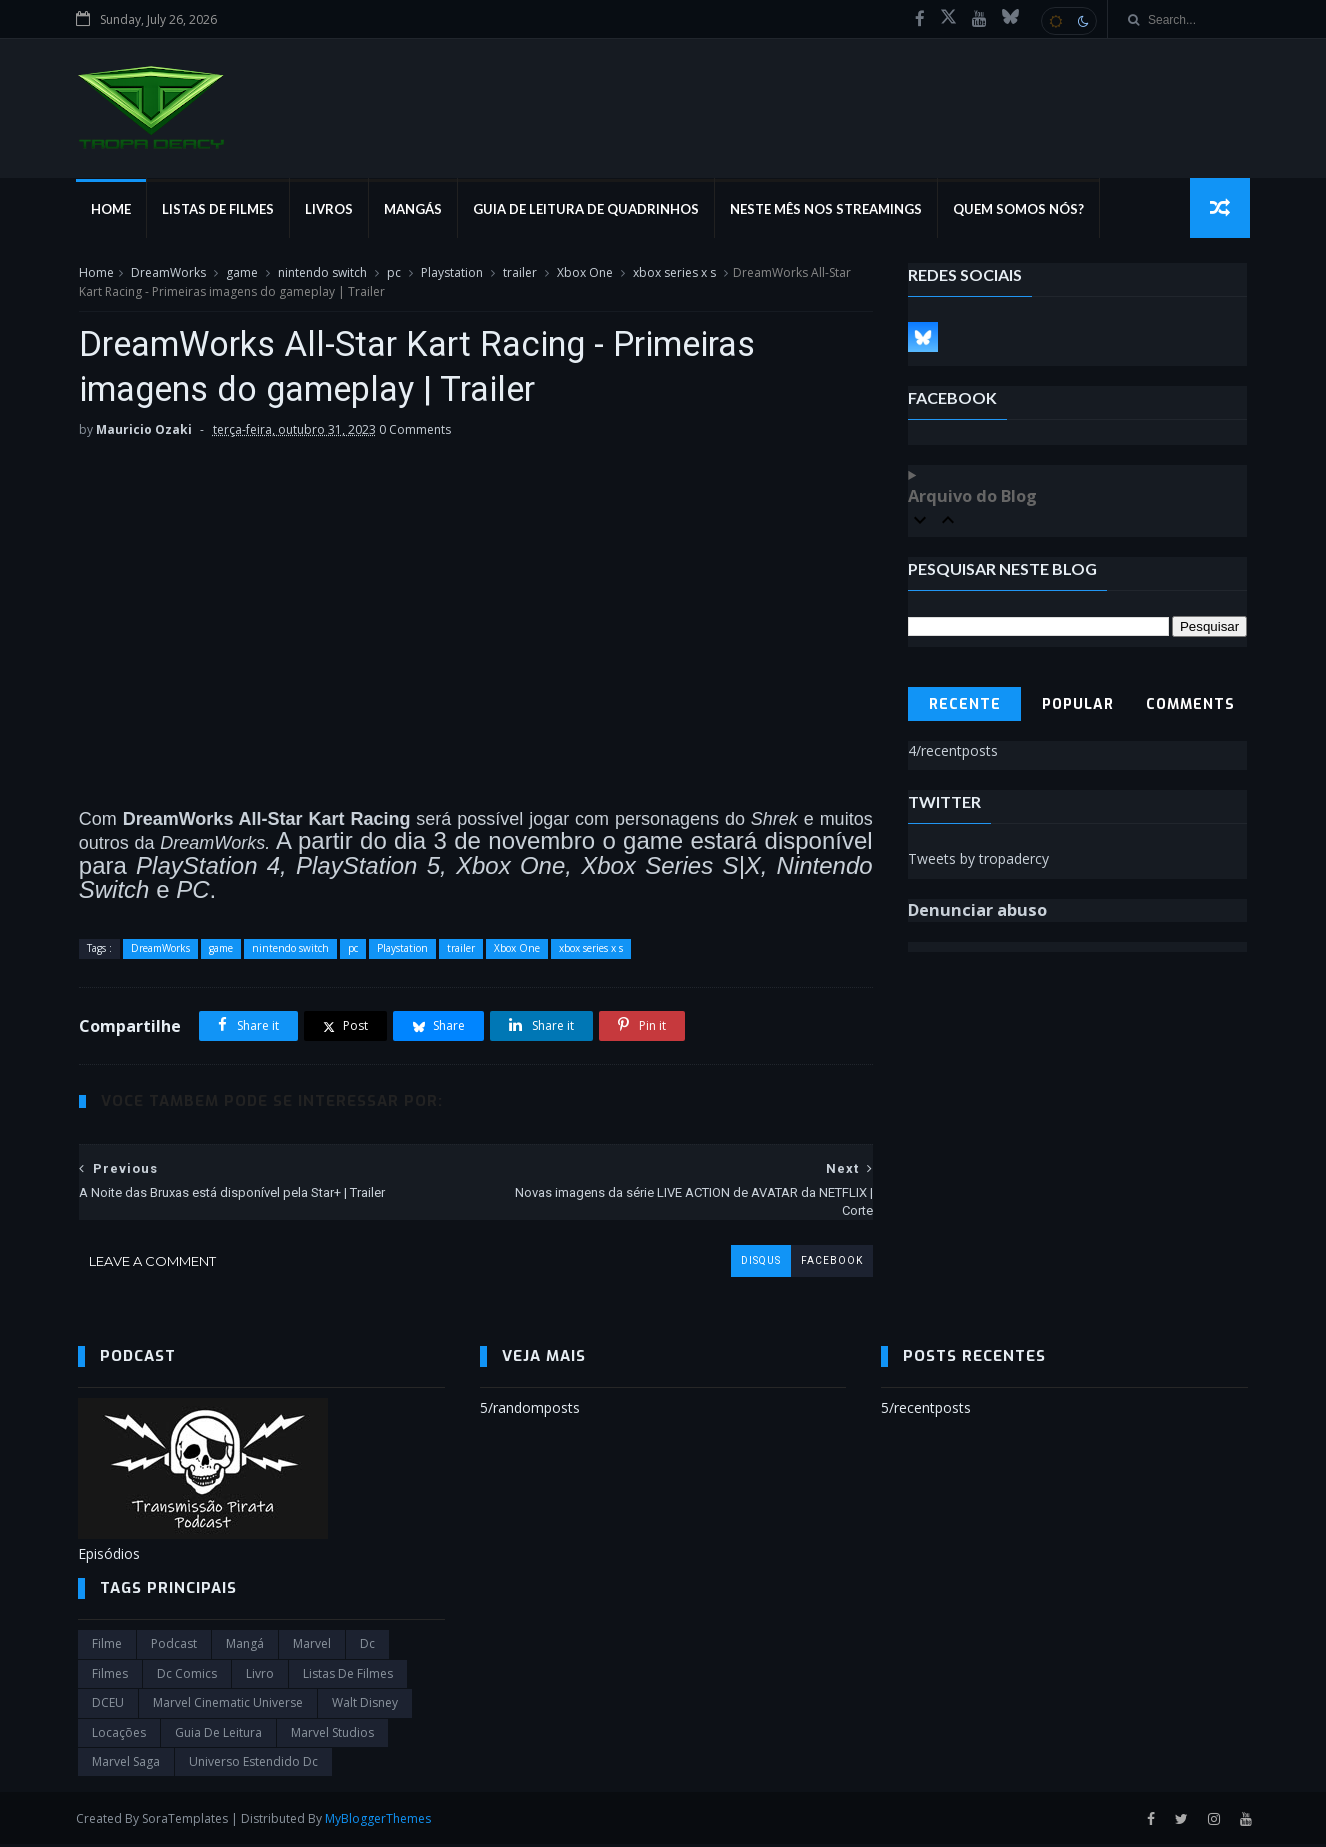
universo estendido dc (253, 1764)
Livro (260, 1676)
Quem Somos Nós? (1020, 210)
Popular (1078, 705)
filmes (110, 1676)
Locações (119, 1734)
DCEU (108, 1705)
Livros (331, 210)
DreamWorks (167, 273)
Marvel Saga (126, 1764)
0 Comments (414, 431)
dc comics (187, 1676)
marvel (312, 1646)
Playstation (451, 273)
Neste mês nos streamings (828, 210)
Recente (965, 705)
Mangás (415, 210)
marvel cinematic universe (228, 1705)
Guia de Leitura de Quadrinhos (588, 210)
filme (107, 1646)
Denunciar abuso (978, 911)
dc (367, 1646)
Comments (1191, 705)
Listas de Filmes (220, 210)
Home (113, 210)
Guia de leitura (218, 1734)
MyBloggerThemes (380, 1820)
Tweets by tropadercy (979, 859)
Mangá (245, 1646)
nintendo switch (321, 273)
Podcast (174, 1646)
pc (393, 273)
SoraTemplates (187, 1820)
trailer (519, 273)
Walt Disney (365, 1705)
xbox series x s (673, 273)
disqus (746, 1262)
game (241, 273)
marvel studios (332, 1734)
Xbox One (584, 273)
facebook (817, 1262)
